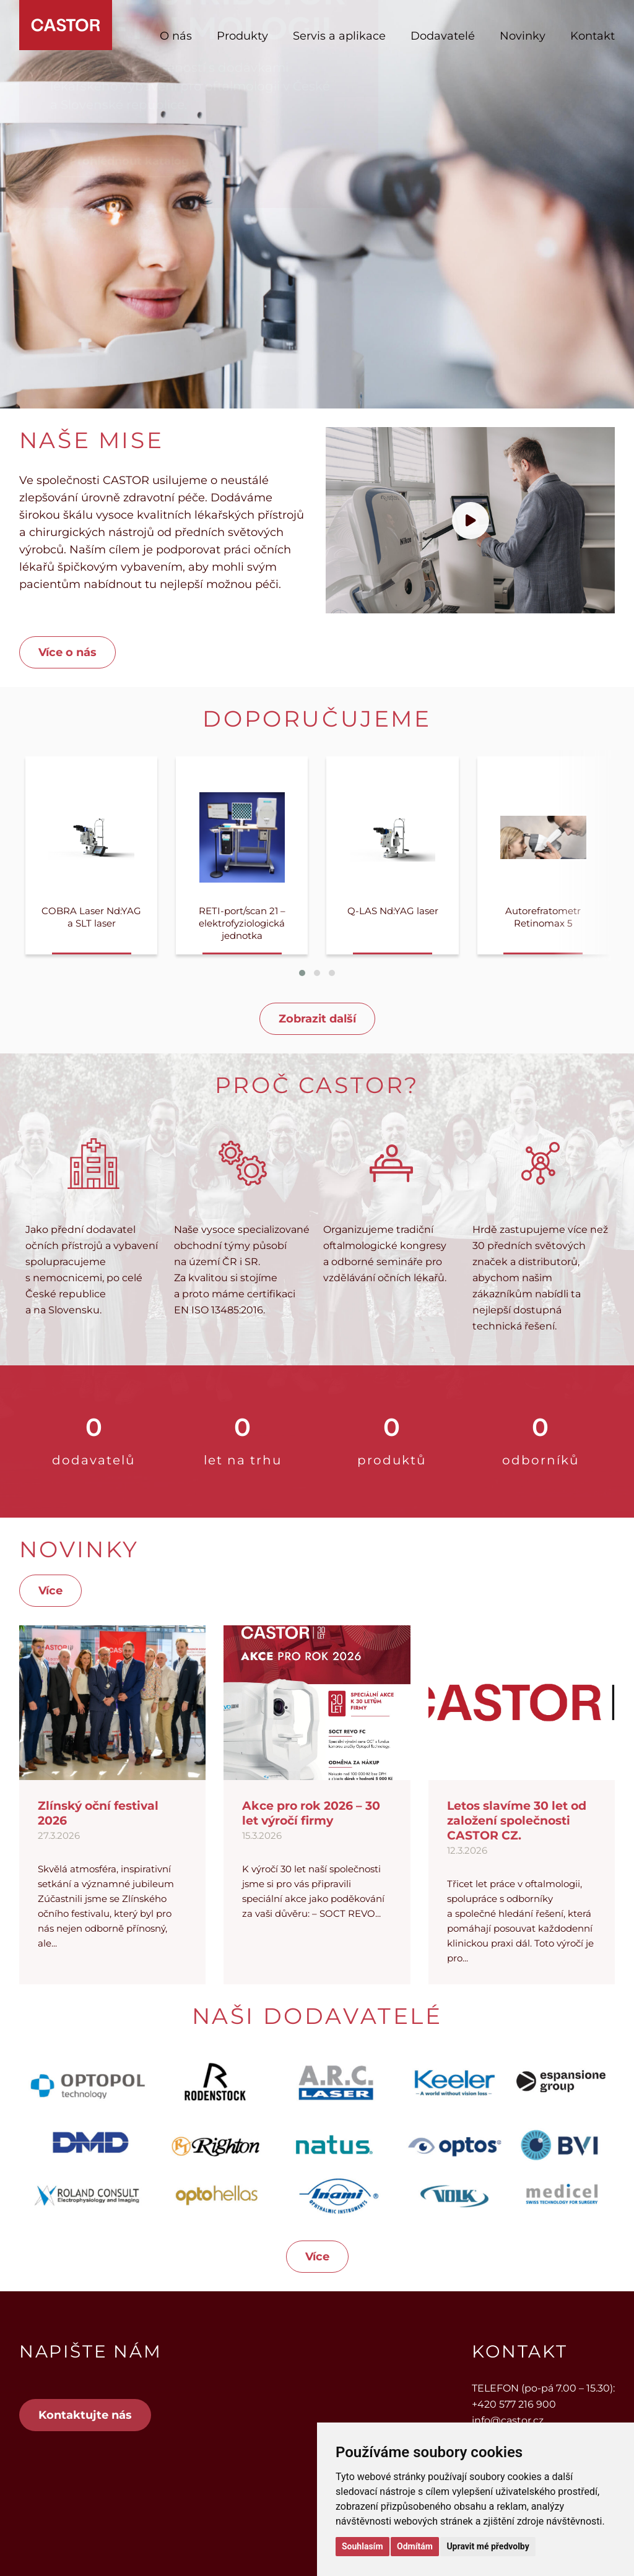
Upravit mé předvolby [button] (487, 2546)
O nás (176, 36)
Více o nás (67, 652)
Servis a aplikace (339, 36)
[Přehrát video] (470, 520)
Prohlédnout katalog (129, 273)
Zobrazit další (317, 1019)
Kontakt (592, 36)
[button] (302, 973)
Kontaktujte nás (85, 2415)
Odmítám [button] (415, 2546)
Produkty (242, 36)
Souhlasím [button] (362, 2546)
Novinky (522, 36)
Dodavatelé (442, 36)
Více (50, 1590)
